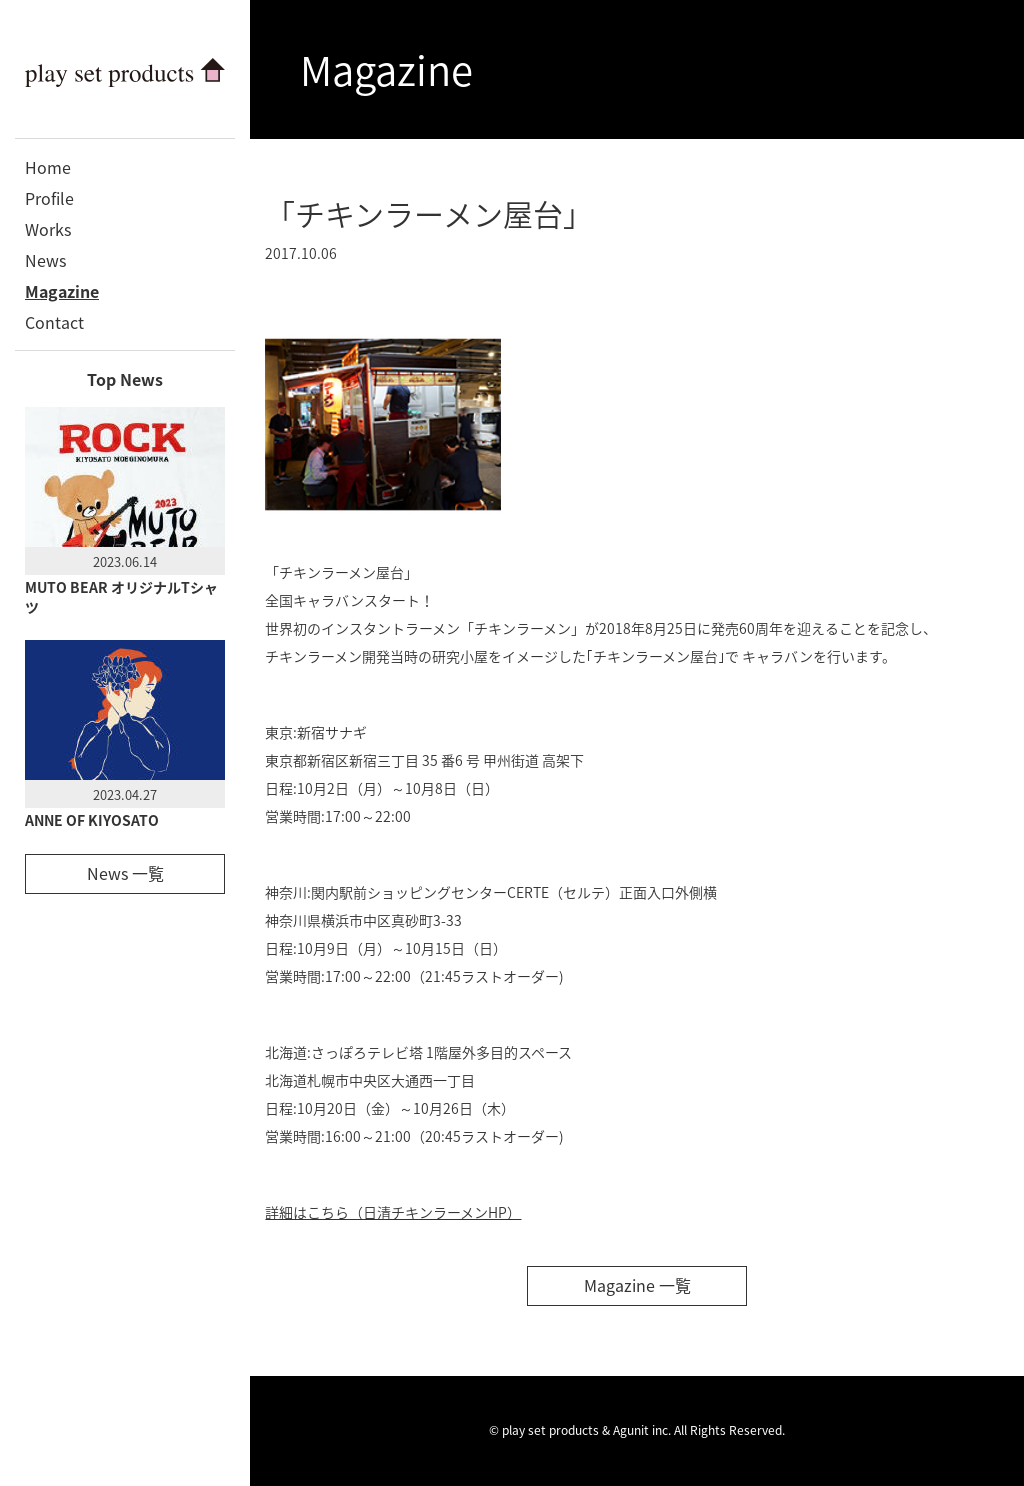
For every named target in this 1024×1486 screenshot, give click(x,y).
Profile (49, 198)
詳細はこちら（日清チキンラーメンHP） (393, 1212)
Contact (54, 322)
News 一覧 (125, 873)
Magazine (62, 291)
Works (48, 229)
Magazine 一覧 (637, 1285)
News (45, 260)
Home (48, 167)
